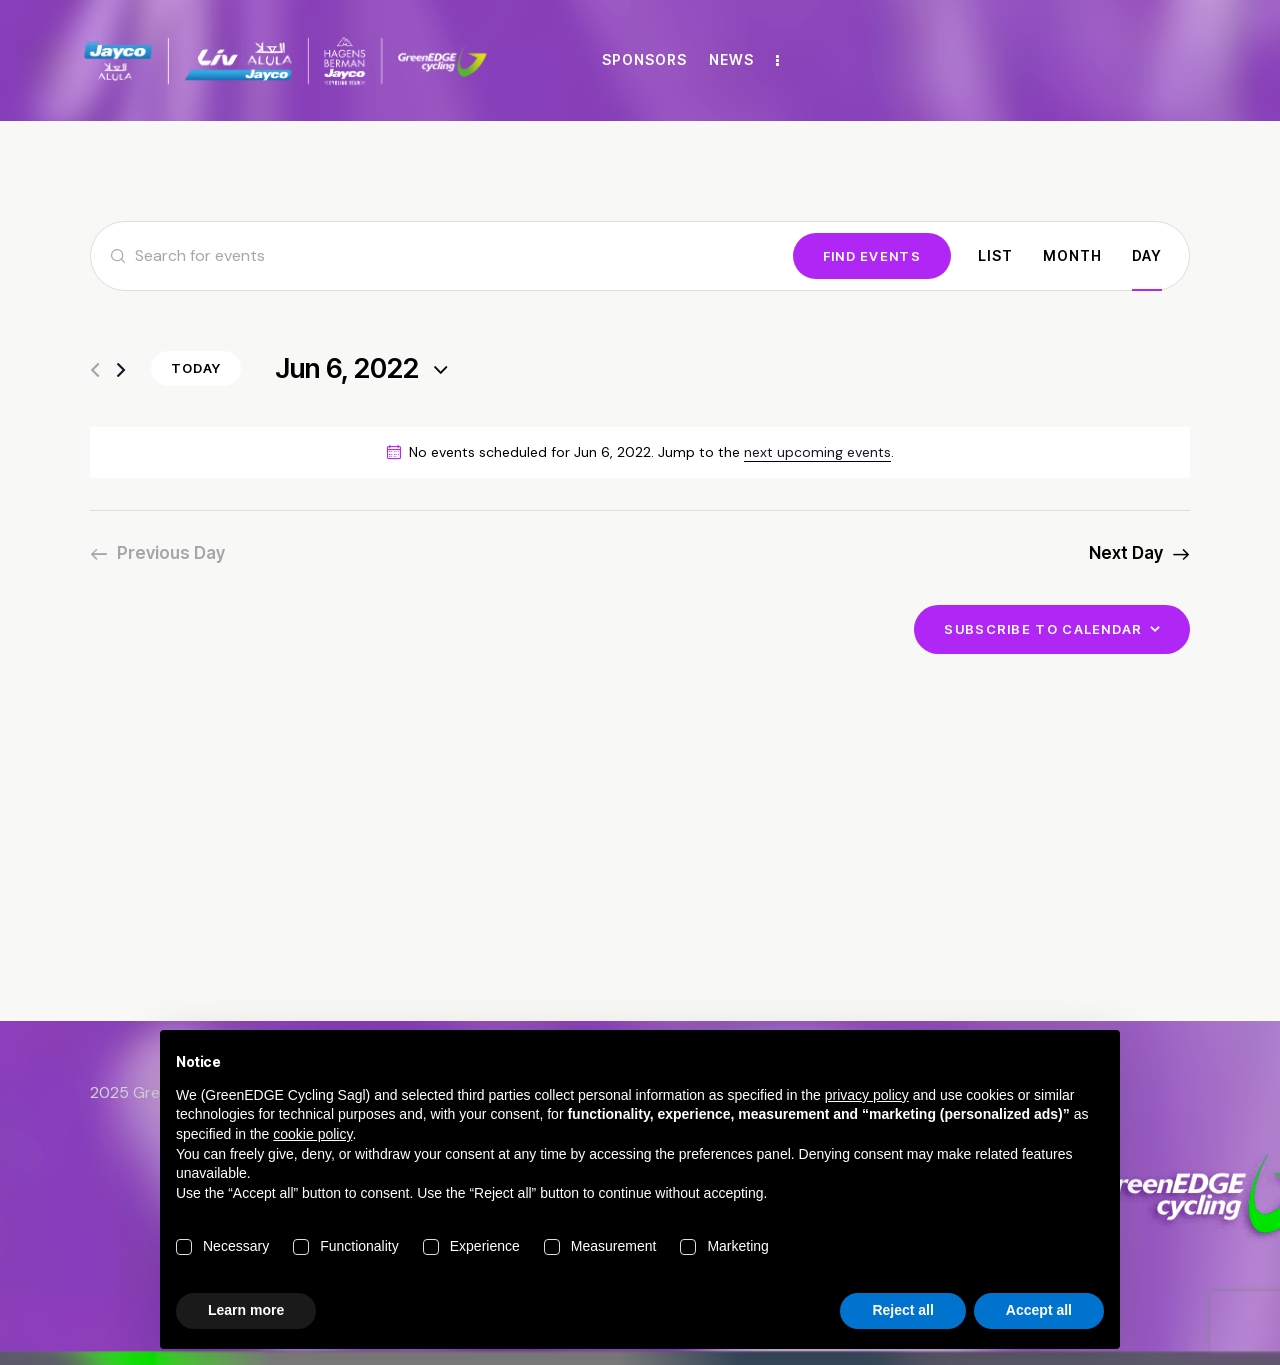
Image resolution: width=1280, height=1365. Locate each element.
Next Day (1126, 553)
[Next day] (121, 370)
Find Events (872, 256)
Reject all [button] (902, 1310)
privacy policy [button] (867, 1095)
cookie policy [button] (312, 1134)
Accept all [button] (1039, 1310)
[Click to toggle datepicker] (347, 369)
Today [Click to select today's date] (196, 368)
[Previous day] (95, 370)
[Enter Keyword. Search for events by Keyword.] (442, 256)
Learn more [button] (246, 1310)
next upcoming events (817, 452)
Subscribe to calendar (1043, 629)
